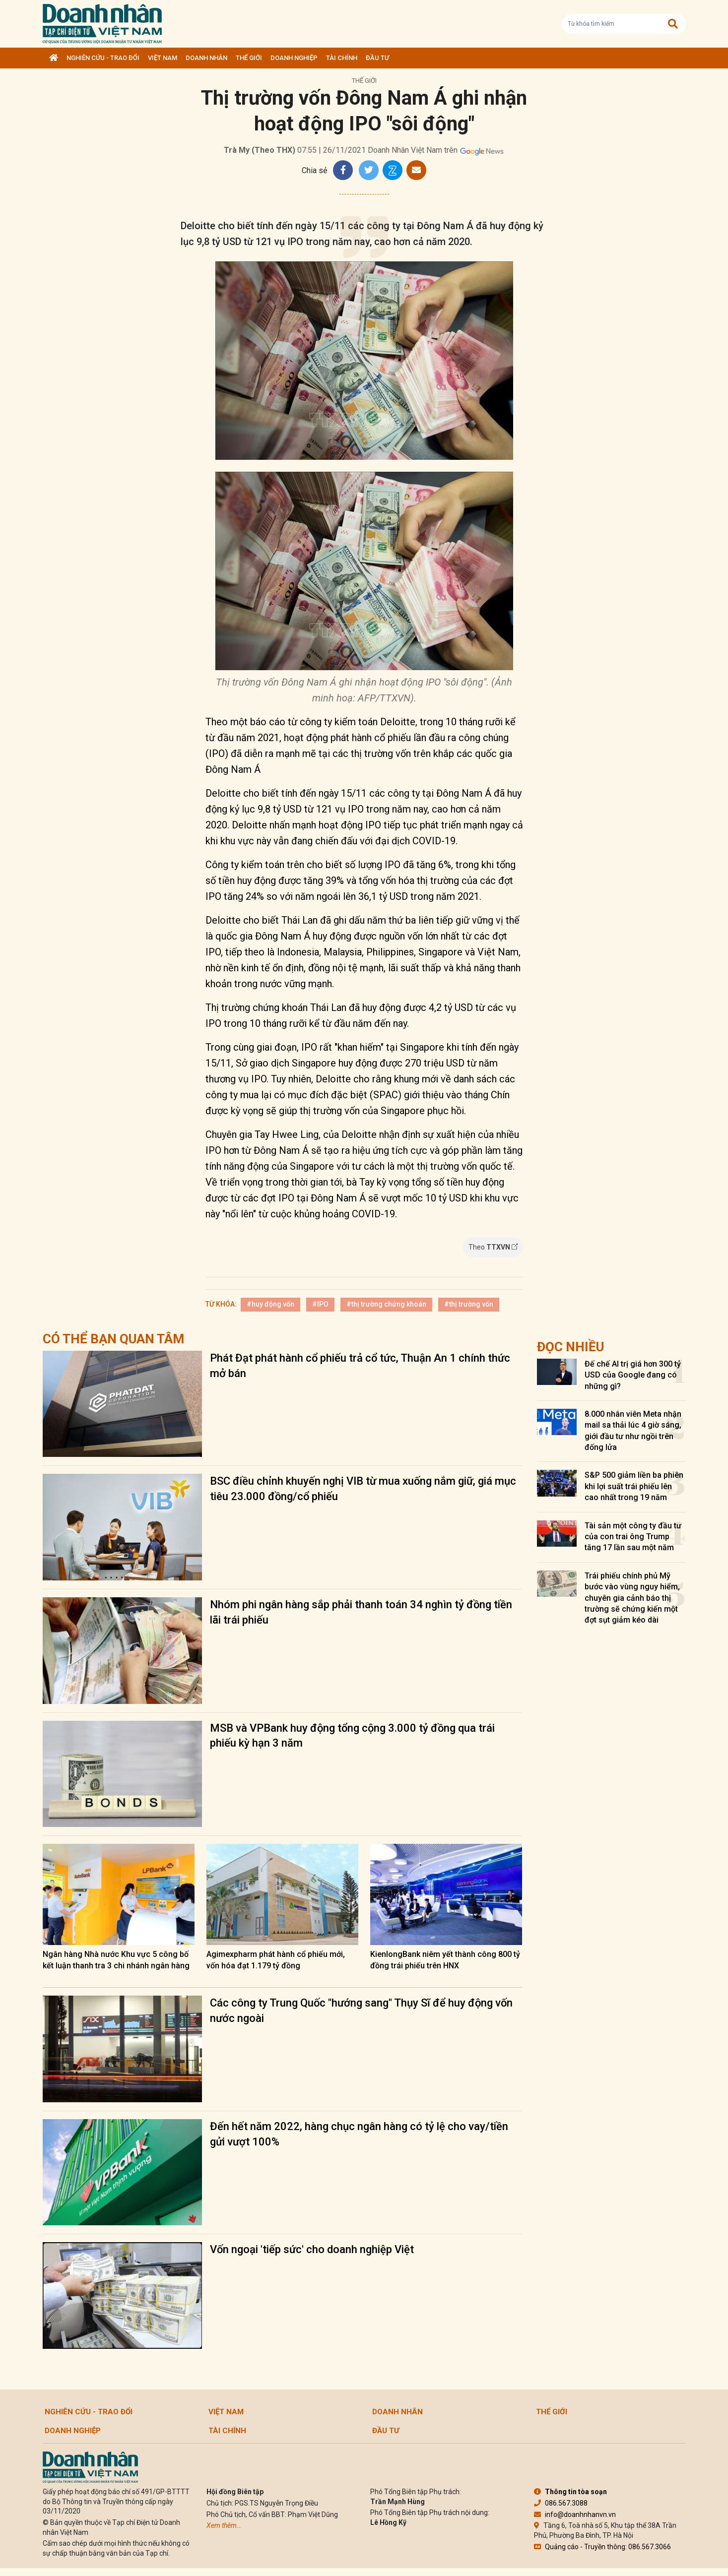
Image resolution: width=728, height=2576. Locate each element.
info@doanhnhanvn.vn (575, 2514)
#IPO (320, 1304)
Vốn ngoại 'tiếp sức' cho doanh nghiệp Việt (312, 2249)
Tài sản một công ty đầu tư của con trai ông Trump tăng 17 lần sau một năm (633, 1537)
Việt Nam (162, 58)
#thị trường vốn (468, 1304)
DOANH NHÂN (206, 58)
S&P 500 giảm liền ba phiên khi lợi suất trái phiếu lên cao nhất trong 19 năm (634, 1486)
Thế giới (249, 58)
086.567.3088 (561, 2503)
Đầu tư (377, 58)
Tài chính (341, 58)
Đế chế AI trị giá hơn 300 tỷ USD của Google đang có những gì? (633, 1375)
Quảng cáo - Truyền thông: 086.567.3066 (602, 2547)
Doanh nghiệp (294, 58)
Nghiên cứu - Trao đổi (102, 58)
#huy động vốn (270, 1304)
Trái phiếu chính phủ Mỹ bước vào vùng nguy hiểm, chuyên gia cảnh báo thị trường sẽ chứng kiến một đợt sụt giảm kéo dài (632, 1598)
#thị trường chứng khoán (386, 1304)
